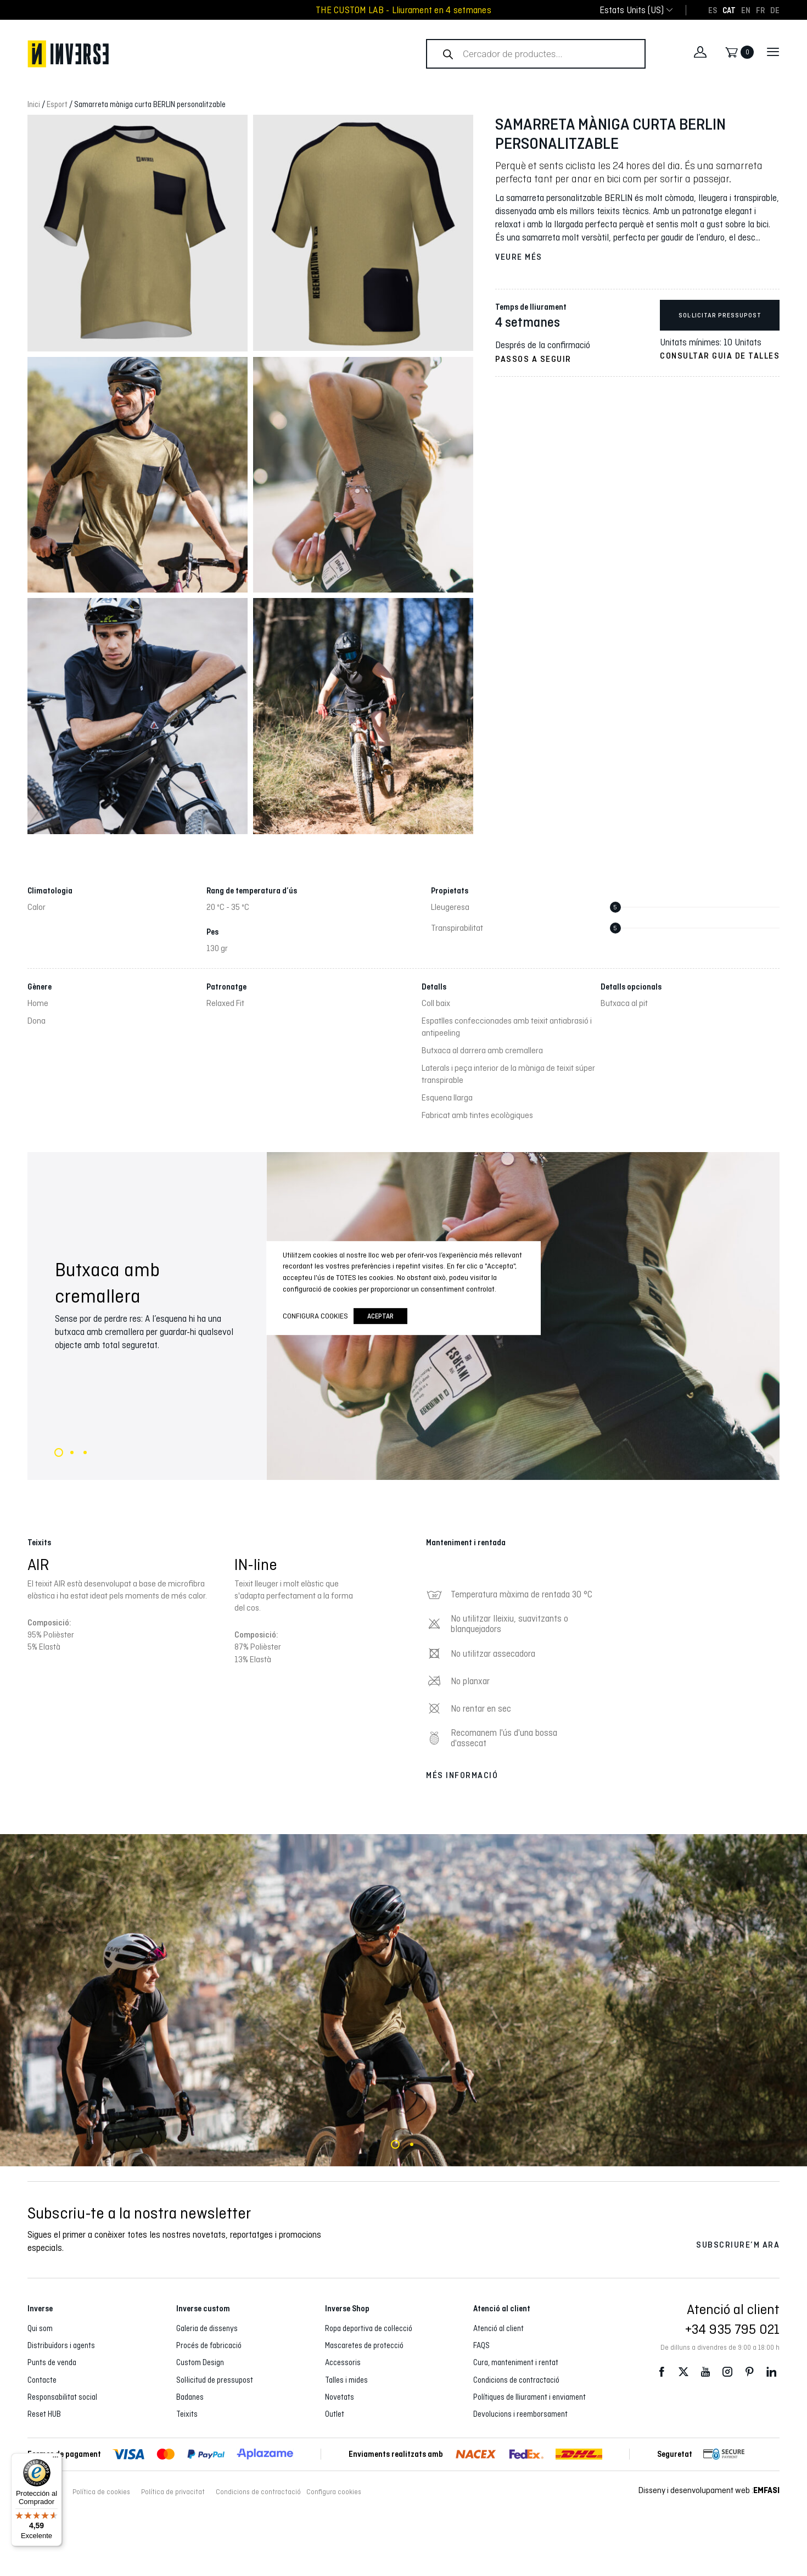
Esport (57, 104)
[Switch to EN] (745, 10)
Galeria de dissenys (207, 2328)
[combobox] (631, 10)
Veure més (518, 257)
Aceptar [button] (380, 1316)
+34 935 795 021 (732, 2329)
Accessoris (343, 2362)
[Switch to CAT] (729, 10)
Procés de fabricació (209, 2345)
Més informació (462, 1775)
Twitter (683, 2372)
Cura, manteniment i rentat (515, 2362)
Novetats (339, 2397)
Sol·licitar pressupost (720, 315)
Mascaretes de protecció (364, 2345)
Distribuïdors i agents (61, 2345)
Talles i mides (346, 2380)
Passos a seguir (533, 359)
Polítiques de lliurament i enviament (529, 2397)
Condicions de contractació (516, 2380)
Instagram (727, 2372)
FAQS (481, 2345)
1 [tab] (58, 1452)
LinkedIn (771, 2372)
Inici (33, 104)
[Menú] (55, 2459)
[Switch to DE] (775, 10)
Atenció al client (498, 2328)
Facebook (661, 2372)
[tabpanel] (403, 2000)
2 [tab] (72, 1452)
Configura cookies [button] (333, 2492)
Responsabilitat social (62, 2397)
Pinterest (749, 2372)
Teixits (187, 2414)
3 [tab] (85, 1452)
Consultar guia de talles (720, 356)
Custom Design (200, 2362)
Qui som (40, 2328)
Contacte (42, 2380)
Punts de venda (51, 2362)
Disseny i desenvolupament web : (709, 2490)
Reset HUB (44, 2414)
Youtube (705, 2372)
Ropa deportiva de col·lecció (368, 2328)
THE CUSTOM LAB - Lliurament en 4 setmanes (403, 10)
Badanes (190, 2397)
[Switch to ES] (712, 10)
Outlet (334, 2414)
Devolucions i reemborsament (520, 2414)
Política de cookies (101, 2492)
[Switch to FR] (760, 10)
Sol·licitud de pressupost (214, 2380)
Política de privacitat (173, 2492)
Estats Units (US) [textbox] (631, 10)
